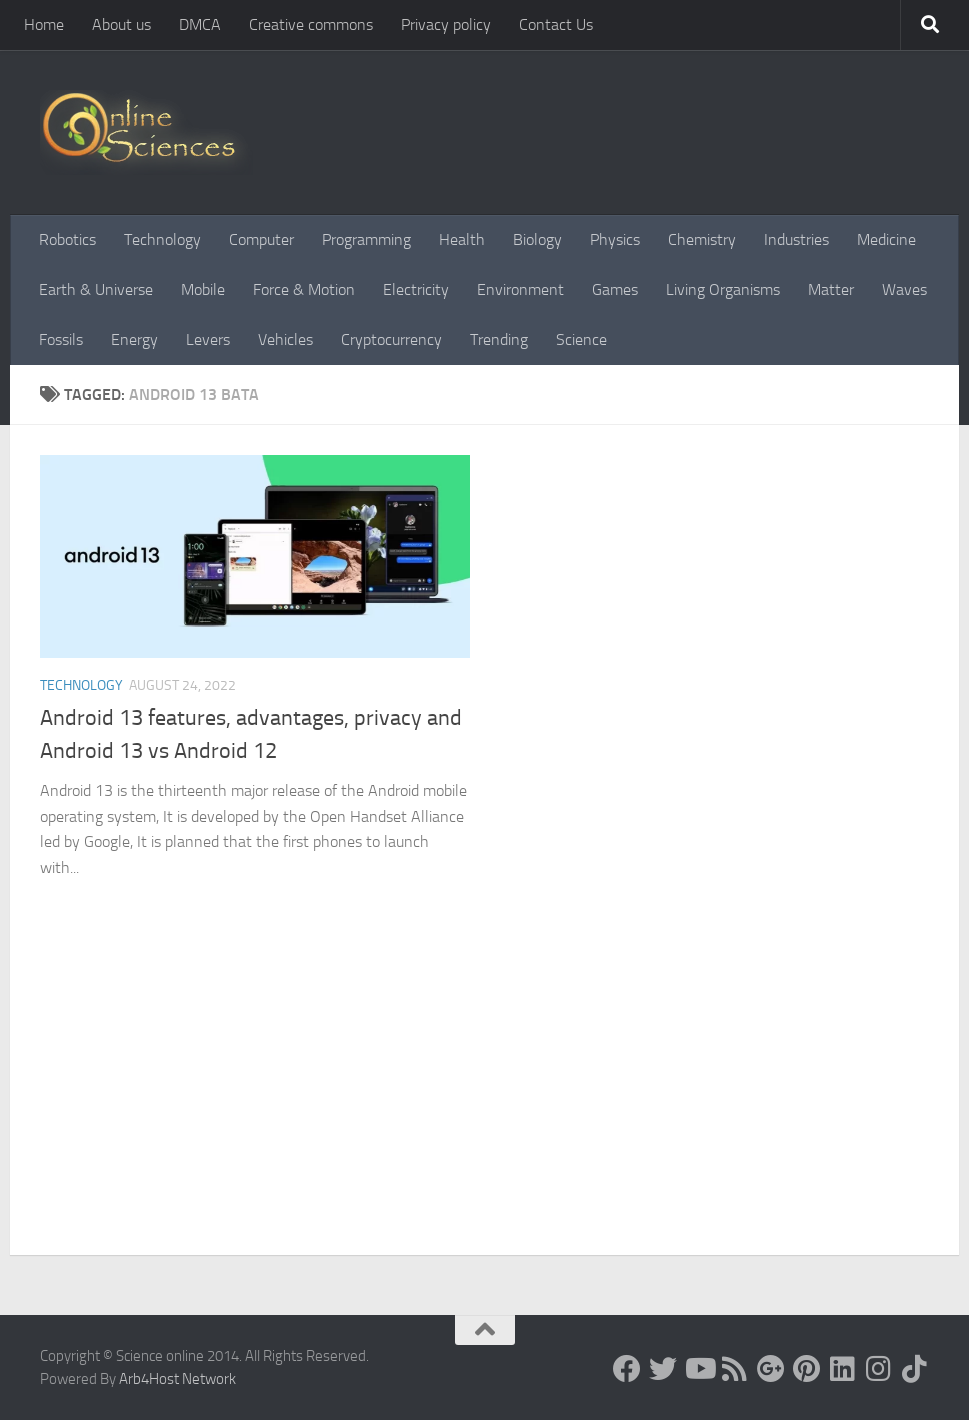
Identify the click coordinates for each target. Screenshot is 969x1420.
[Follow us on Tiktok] (915, 1369)
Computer (261, 239)
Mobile (203, 289)
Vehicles (285, 339)
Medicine (886, 239)
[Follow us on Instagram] (879, 1369)
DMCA (200, 24)
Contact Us (556, 24)
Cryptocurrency (391, 339)
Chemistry (702, 239)
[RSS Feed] (735, 1369)
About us (121, 24)
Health (462, 239)
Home (44, 24)
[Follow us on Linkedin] (843, 1369)
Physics (615, 239)
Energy (134, 339)
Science (581, 339)
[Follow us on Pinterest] (807, 1369)
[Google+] (771, 1369)
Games (615, 289)
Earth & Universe (96, 289)
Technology (162, 239)
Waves (904, 289)
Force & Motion (304, 289)
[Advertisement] (484, 1105)
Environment (520, 289)
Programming (366, 239)
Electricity (416, 289)
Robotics (67, 239)
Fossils (61, 339)
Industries (796, 239)
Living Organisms (723, 289)
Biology (537, 239)
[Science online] (627, 1369)
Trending (499, 339)
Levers (208, 339)
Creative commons (311, 24)
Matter (831, 289)
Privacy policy (446, 24)
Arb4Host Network (177, 1379)
